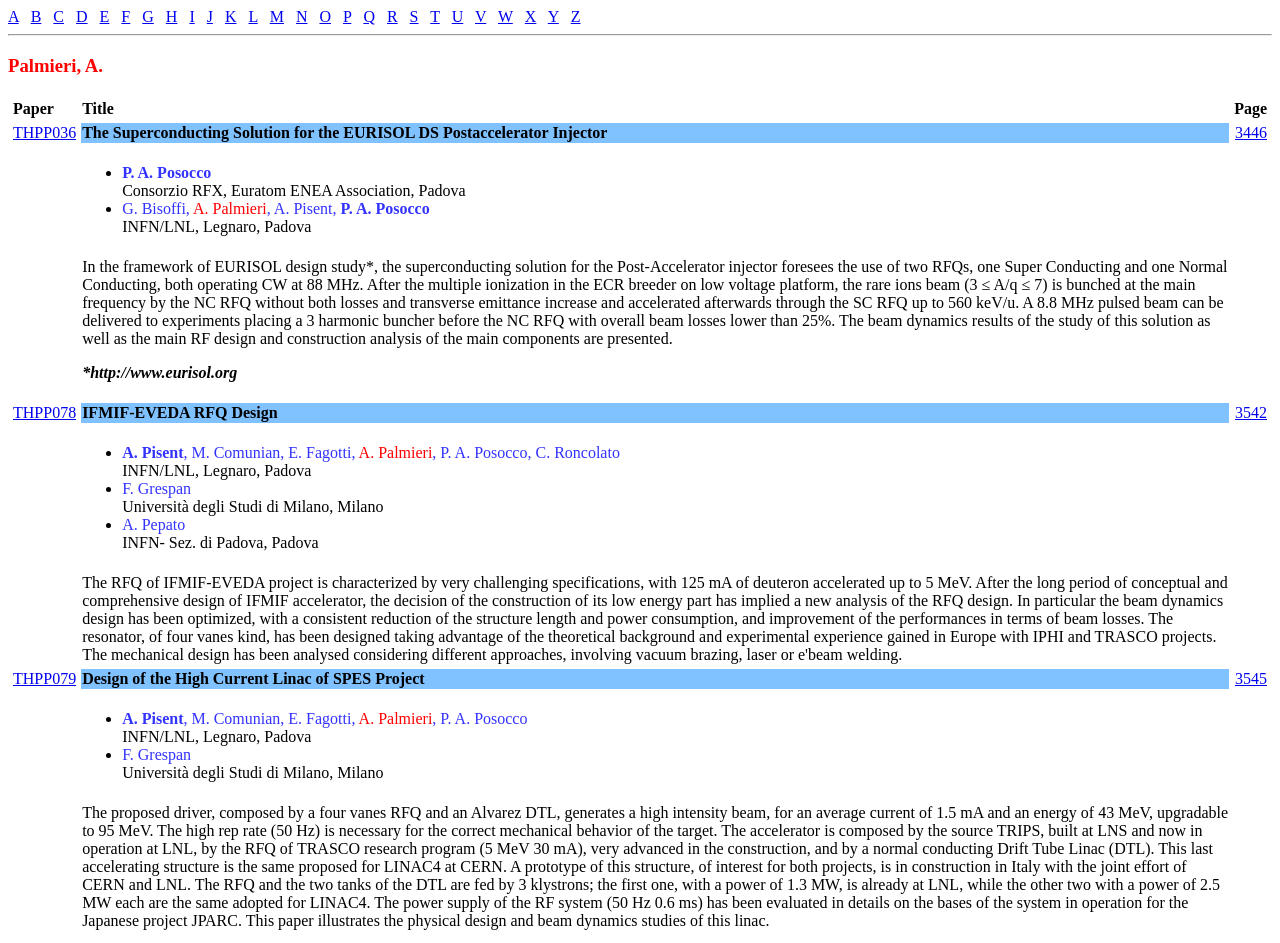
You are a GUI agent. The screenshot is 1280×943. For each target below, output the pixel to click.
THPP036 (44, 132)
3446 (1251, 132)
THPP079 (44, 678)
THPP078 (44, 412)
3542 (1251, 412)
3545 (1251, 678)
